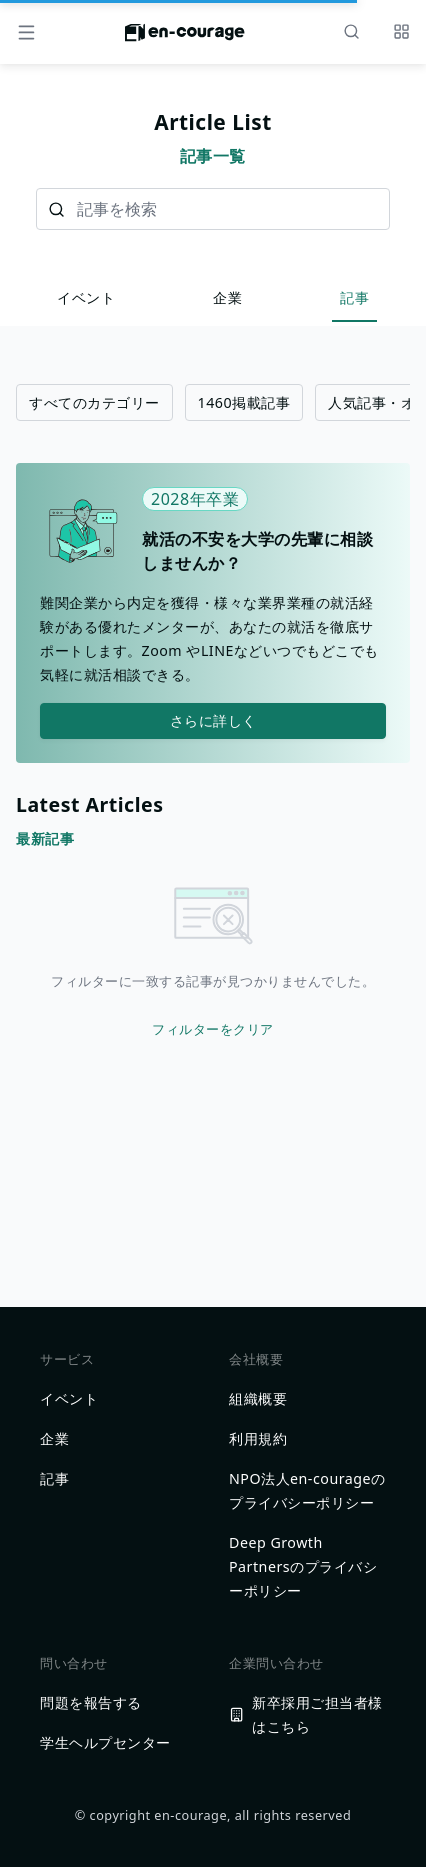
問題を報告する (91, 1702)
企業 (227, 297)
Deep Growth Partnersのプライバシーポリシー (303, 1566)
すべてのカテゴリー (94, 402)
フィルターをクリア (213, 1029)
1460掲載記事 (244, 402)
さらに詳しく (213, 720)
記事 (354, 297)
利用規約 (258, 1438)
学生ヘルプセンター (105, 1742)
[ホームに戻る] (185, 38)
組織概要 (258, 1398)
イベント (86, 297)
